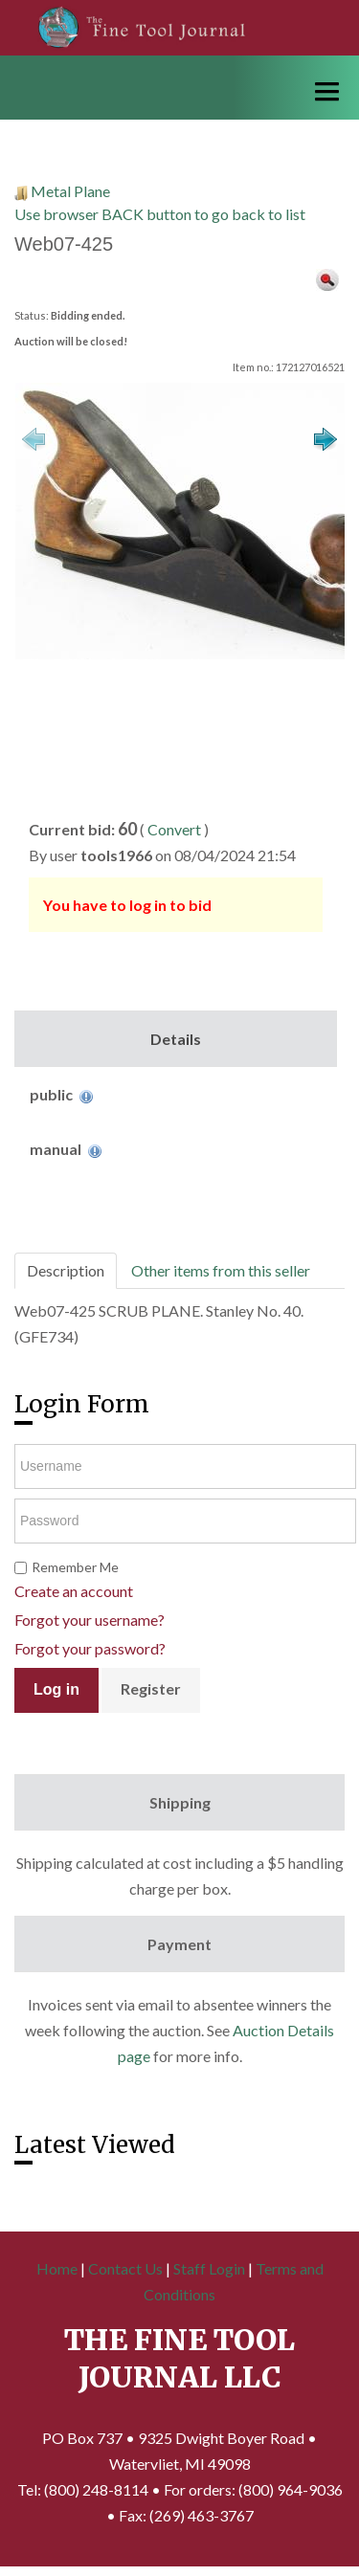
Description (65, 1270)
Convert (174, 829)
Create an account (73, 1591)
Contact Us (125, 2268)
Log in (56, 1689)
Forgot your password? (90, 1648)
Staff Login (209, 2268)
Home (57, 2268)
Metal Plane (70, 191)
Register (151, 1688)
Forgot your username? (89, 1619)
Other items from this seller (220, 1270)
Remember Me (75, 1567)
